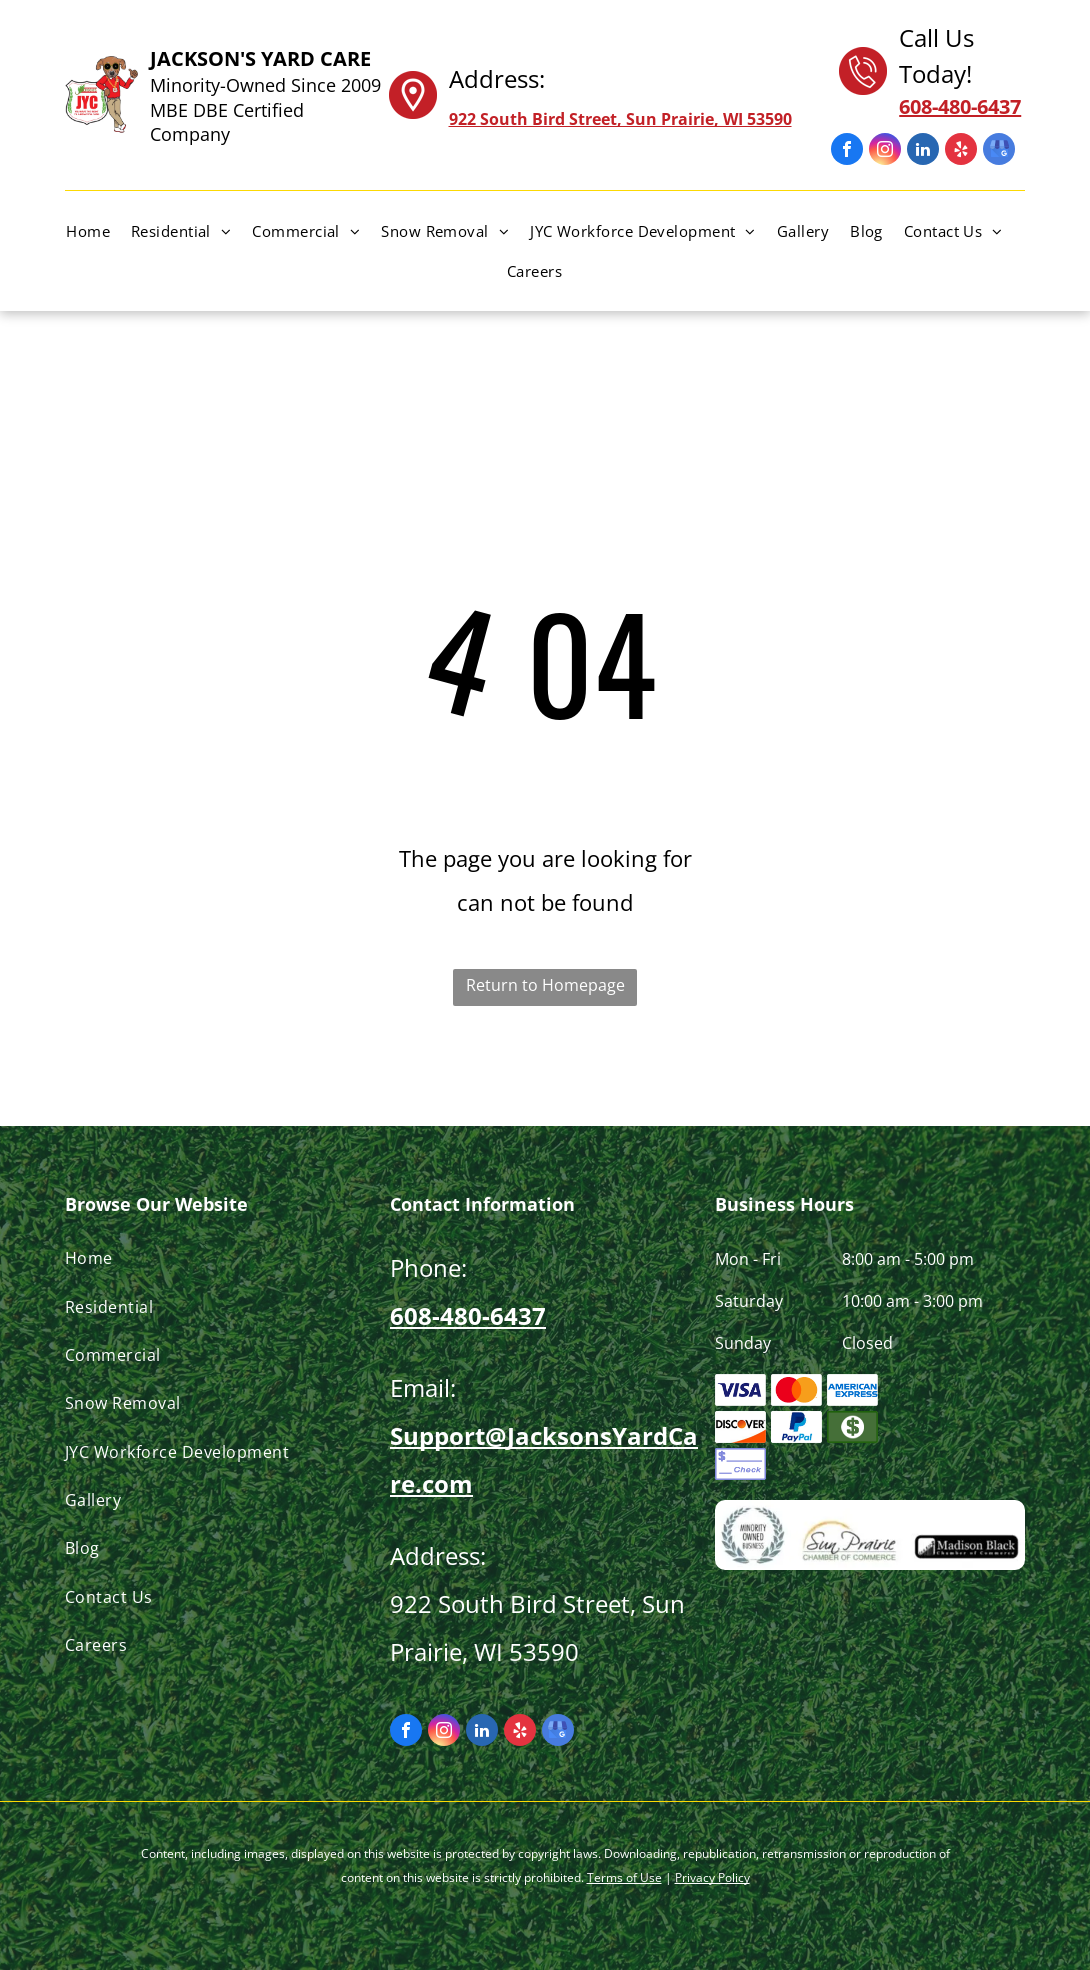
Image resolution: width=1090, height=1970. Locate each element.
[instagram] (885, 151)
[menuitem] (98, 231)
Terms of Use (624, 1877)
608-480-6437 (468, 1315)
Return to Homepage (545, 985)
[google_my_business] (999, 151)
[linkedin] (923, 151)
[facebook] (847, 151)
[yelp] (961, 151)
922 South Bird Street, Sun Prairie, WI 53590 (620, 119)
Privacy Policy (712, 1877)
